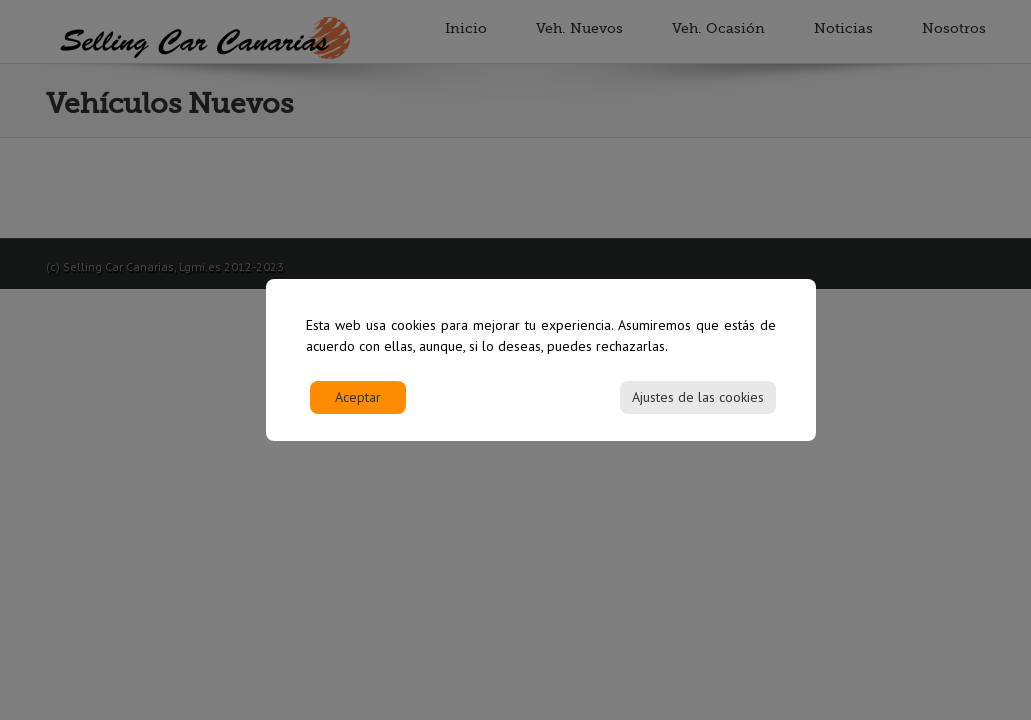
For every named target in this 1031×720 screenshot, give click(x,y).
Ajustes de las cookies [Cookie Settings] (698, 405)
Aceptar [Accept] (358, 405)
